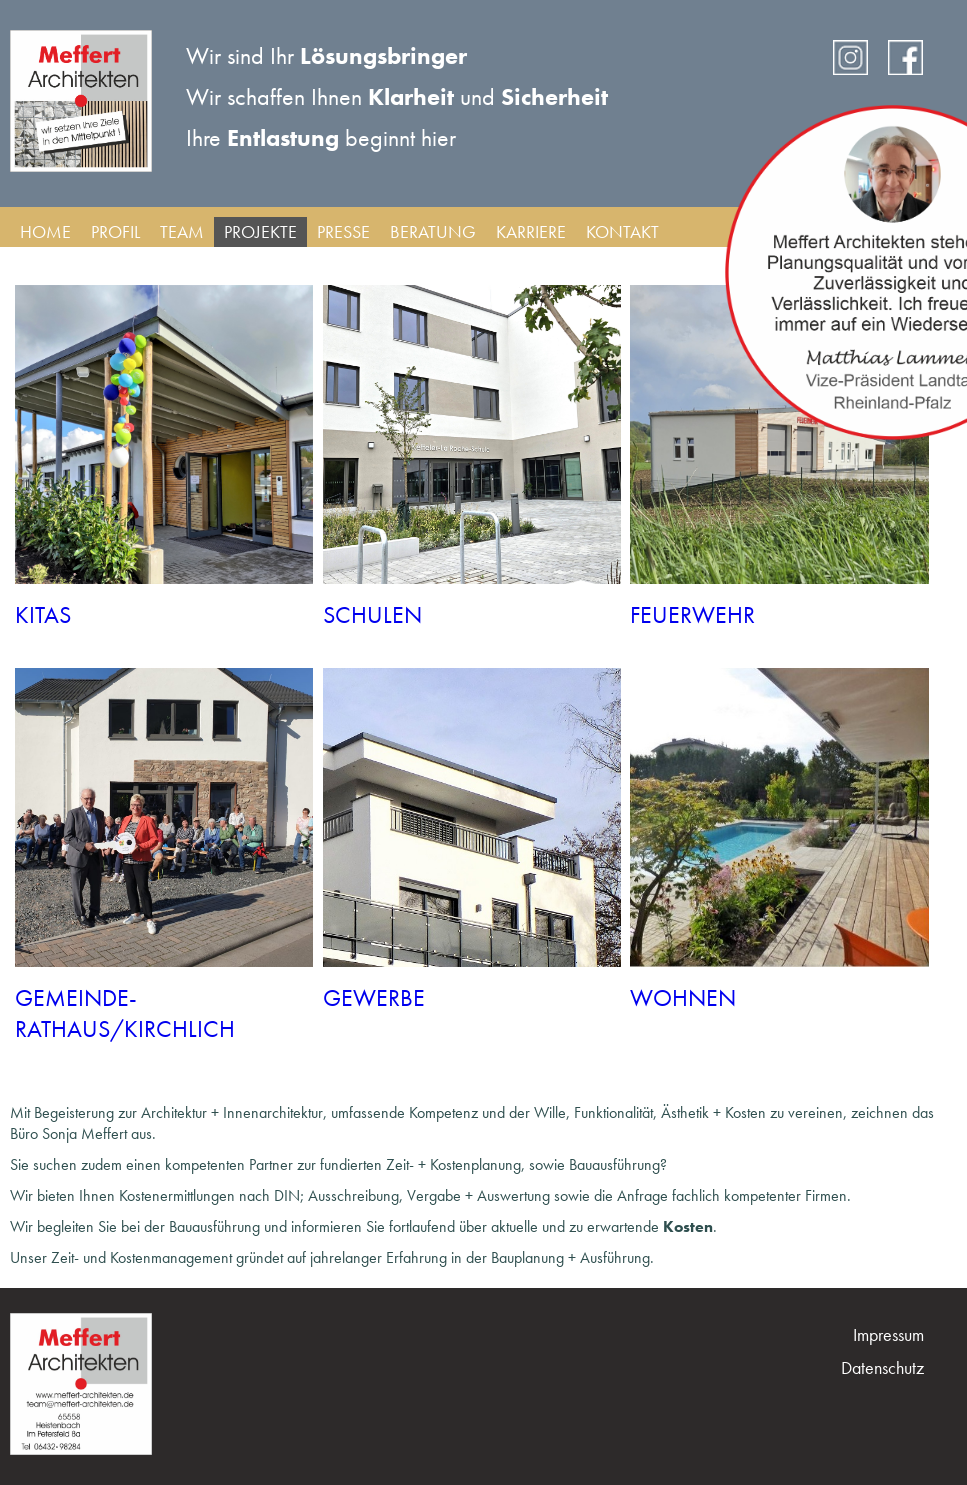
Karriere (531, 231)
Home (45, 231)
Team (182, 231)
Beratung (433, 231)
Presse (343, 231)
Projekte (260, 231)
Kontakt (622, 231)
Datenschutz (882, 1367)
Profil (115, 231)
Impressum (888, 1334)
